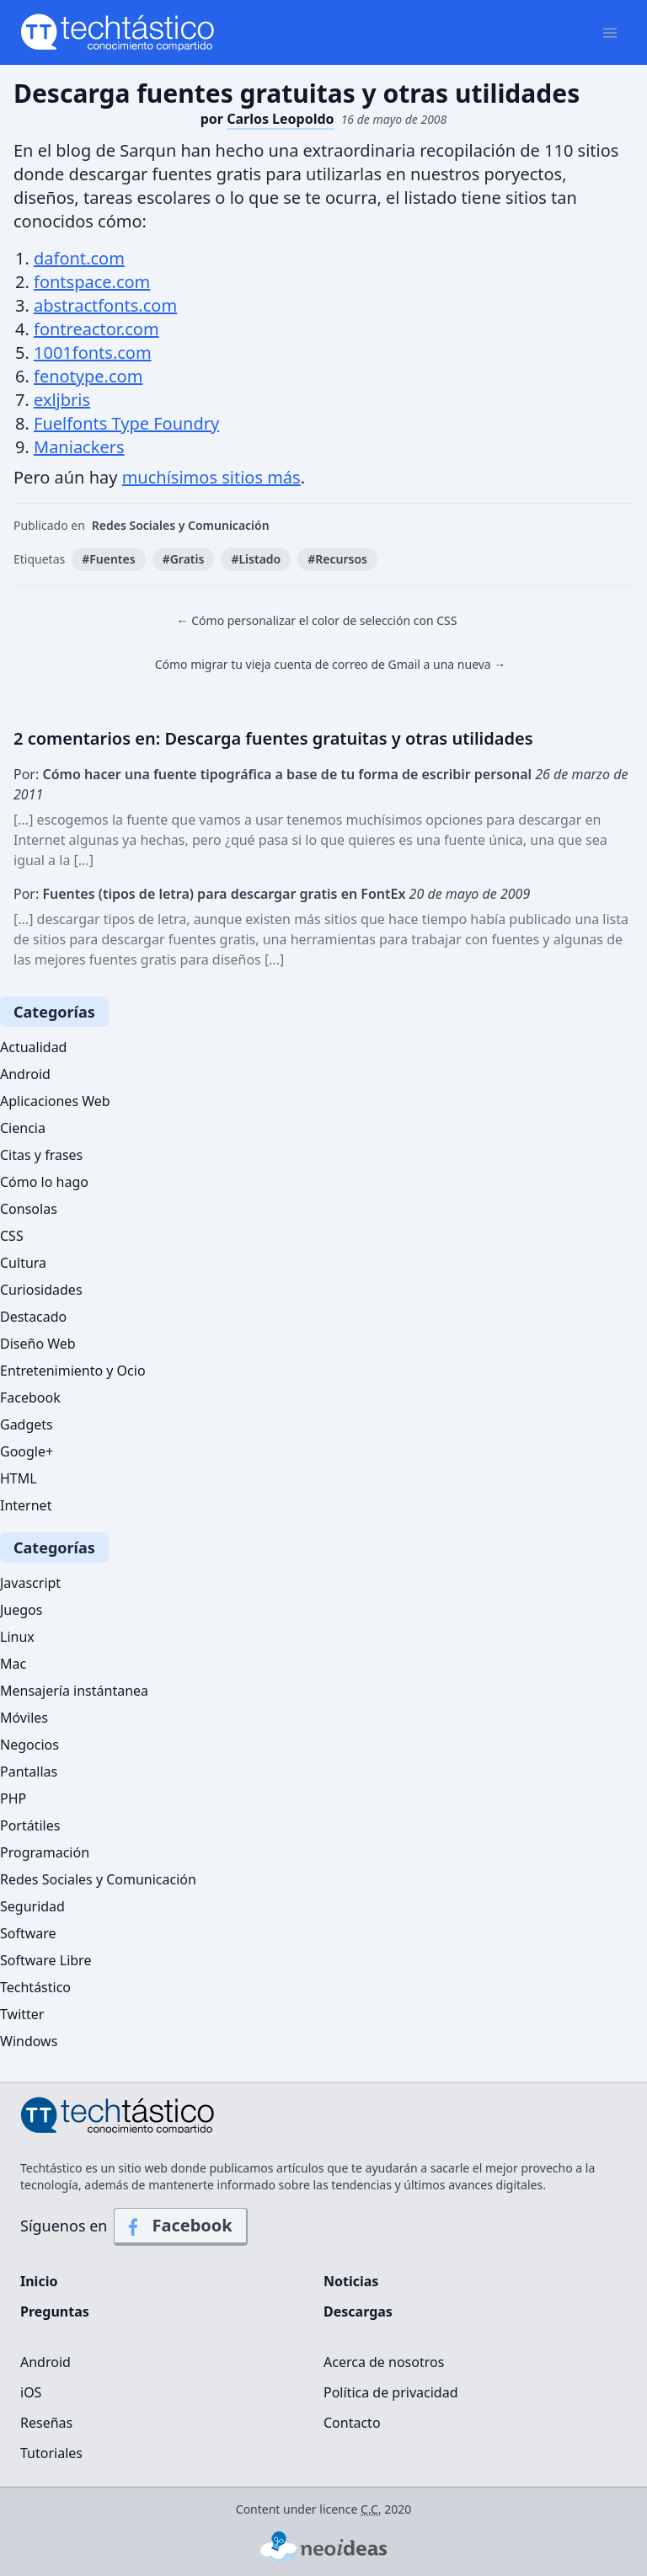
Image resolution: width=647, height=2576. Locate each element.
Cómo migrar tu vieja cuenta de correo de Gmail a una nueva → (330, 664)
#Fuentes (108, 559)
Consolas (28, 1209)
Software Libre (45, 1960)
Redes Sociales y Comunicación (181, 525)
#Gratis (184, 559)
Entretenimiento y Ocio (73, 1370)
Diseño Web (38, 1343)
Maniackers (79, 447)
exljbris (62, 399)
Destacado (33, 1316)
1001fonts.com (93, 352)
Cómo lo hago (44, 1182)
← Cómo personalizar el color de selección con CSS (317, 620)
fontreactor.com (96, 329)
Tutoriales (51, 2453)
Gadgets (26, 1424)
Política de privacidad (391, 2392)
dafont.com (79, 258)
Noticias (351, 2281)
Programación (44, 1852)
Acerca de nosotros (384, 2362)
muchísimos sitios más (211, 477)
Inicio (38, 2281)
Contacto (352, 2422)
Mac (13, 1663)
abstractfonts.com (105, 305)
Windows (28, 2041)
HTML (18, 1478)
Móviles (24, 1717)
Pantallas (28, 1771)
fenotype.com (88, 376)
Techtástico (35, 1987)
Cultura (23, 1262)
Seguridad (32, 1906)
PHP (13, 1798)
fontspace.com (92, 281)
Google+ (26, 1451)
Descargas (358, 2311)
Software (28, 1933)
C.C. (371, 2509)
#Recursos (337, 559)
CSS (12, 1236)
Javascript (30, 1583)
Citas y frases (41, 1155)
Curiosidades (41, 1289)
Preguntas (54, 2311)
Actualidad (33, 1047)
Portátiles (30, 1825)
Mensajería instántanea (74, 1690)
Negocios (29, 1744)
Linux (17, 1636)
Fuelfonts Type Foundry (126, 423)
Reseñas (46, 2422)
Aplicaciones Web (55, 1101)
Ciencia (22, 1128)
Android (25, 1074)
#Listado (256, 559)
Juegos (21, 1610)
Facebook (30, 1397)
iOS (30, 2392)
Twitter (22, 2014)
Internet (25, 1505)
